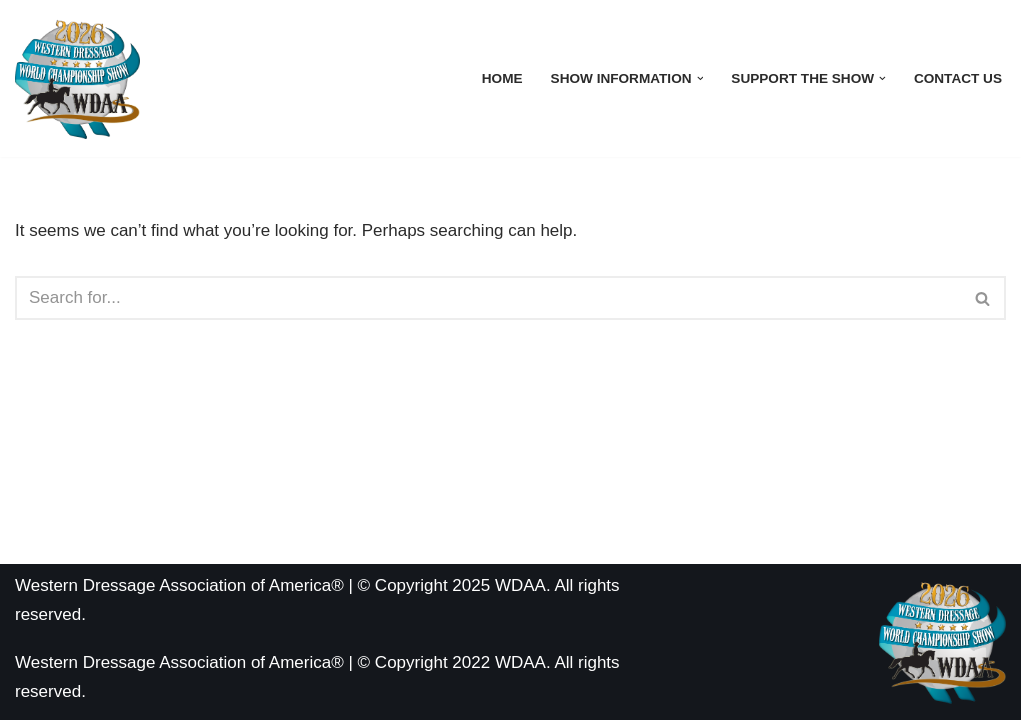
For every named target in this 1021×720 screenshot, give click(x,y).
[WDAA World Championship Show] (77, 78)
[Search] (488, 298)
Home (502, 78)
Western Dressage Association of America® (179, 662)
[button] (700, 78)
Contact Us (958, 78)
